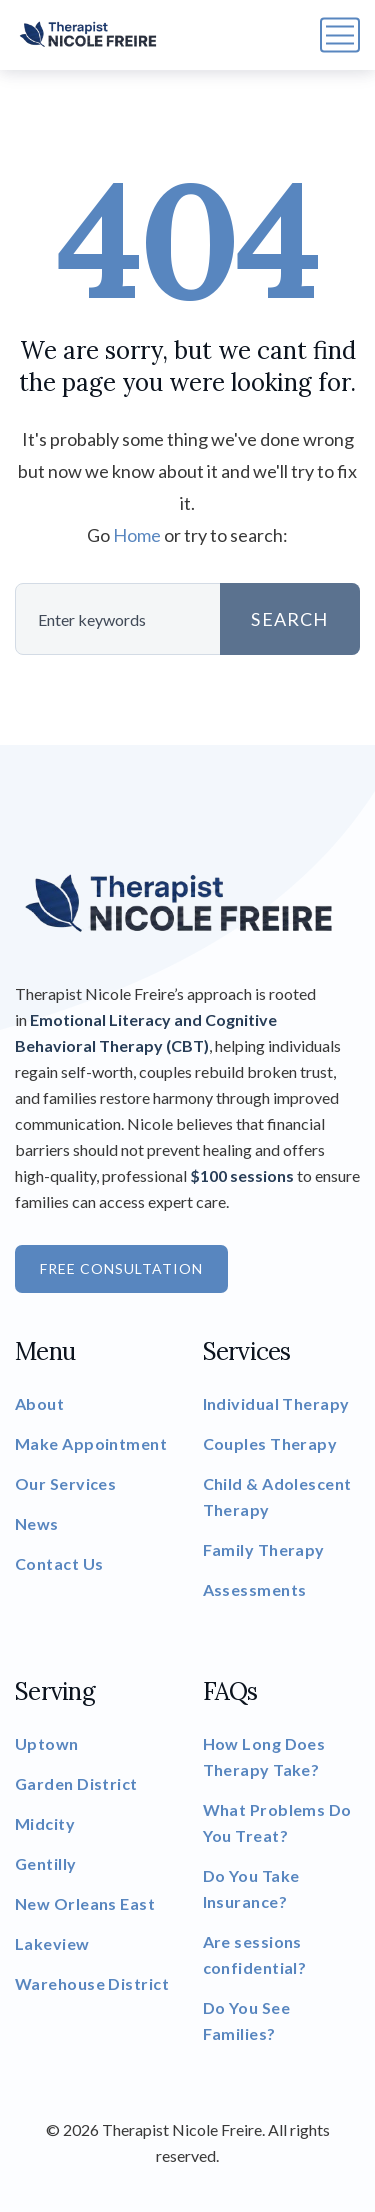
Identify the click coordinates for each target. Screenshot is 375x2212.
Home (137, 535)
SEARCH (289, 619)
